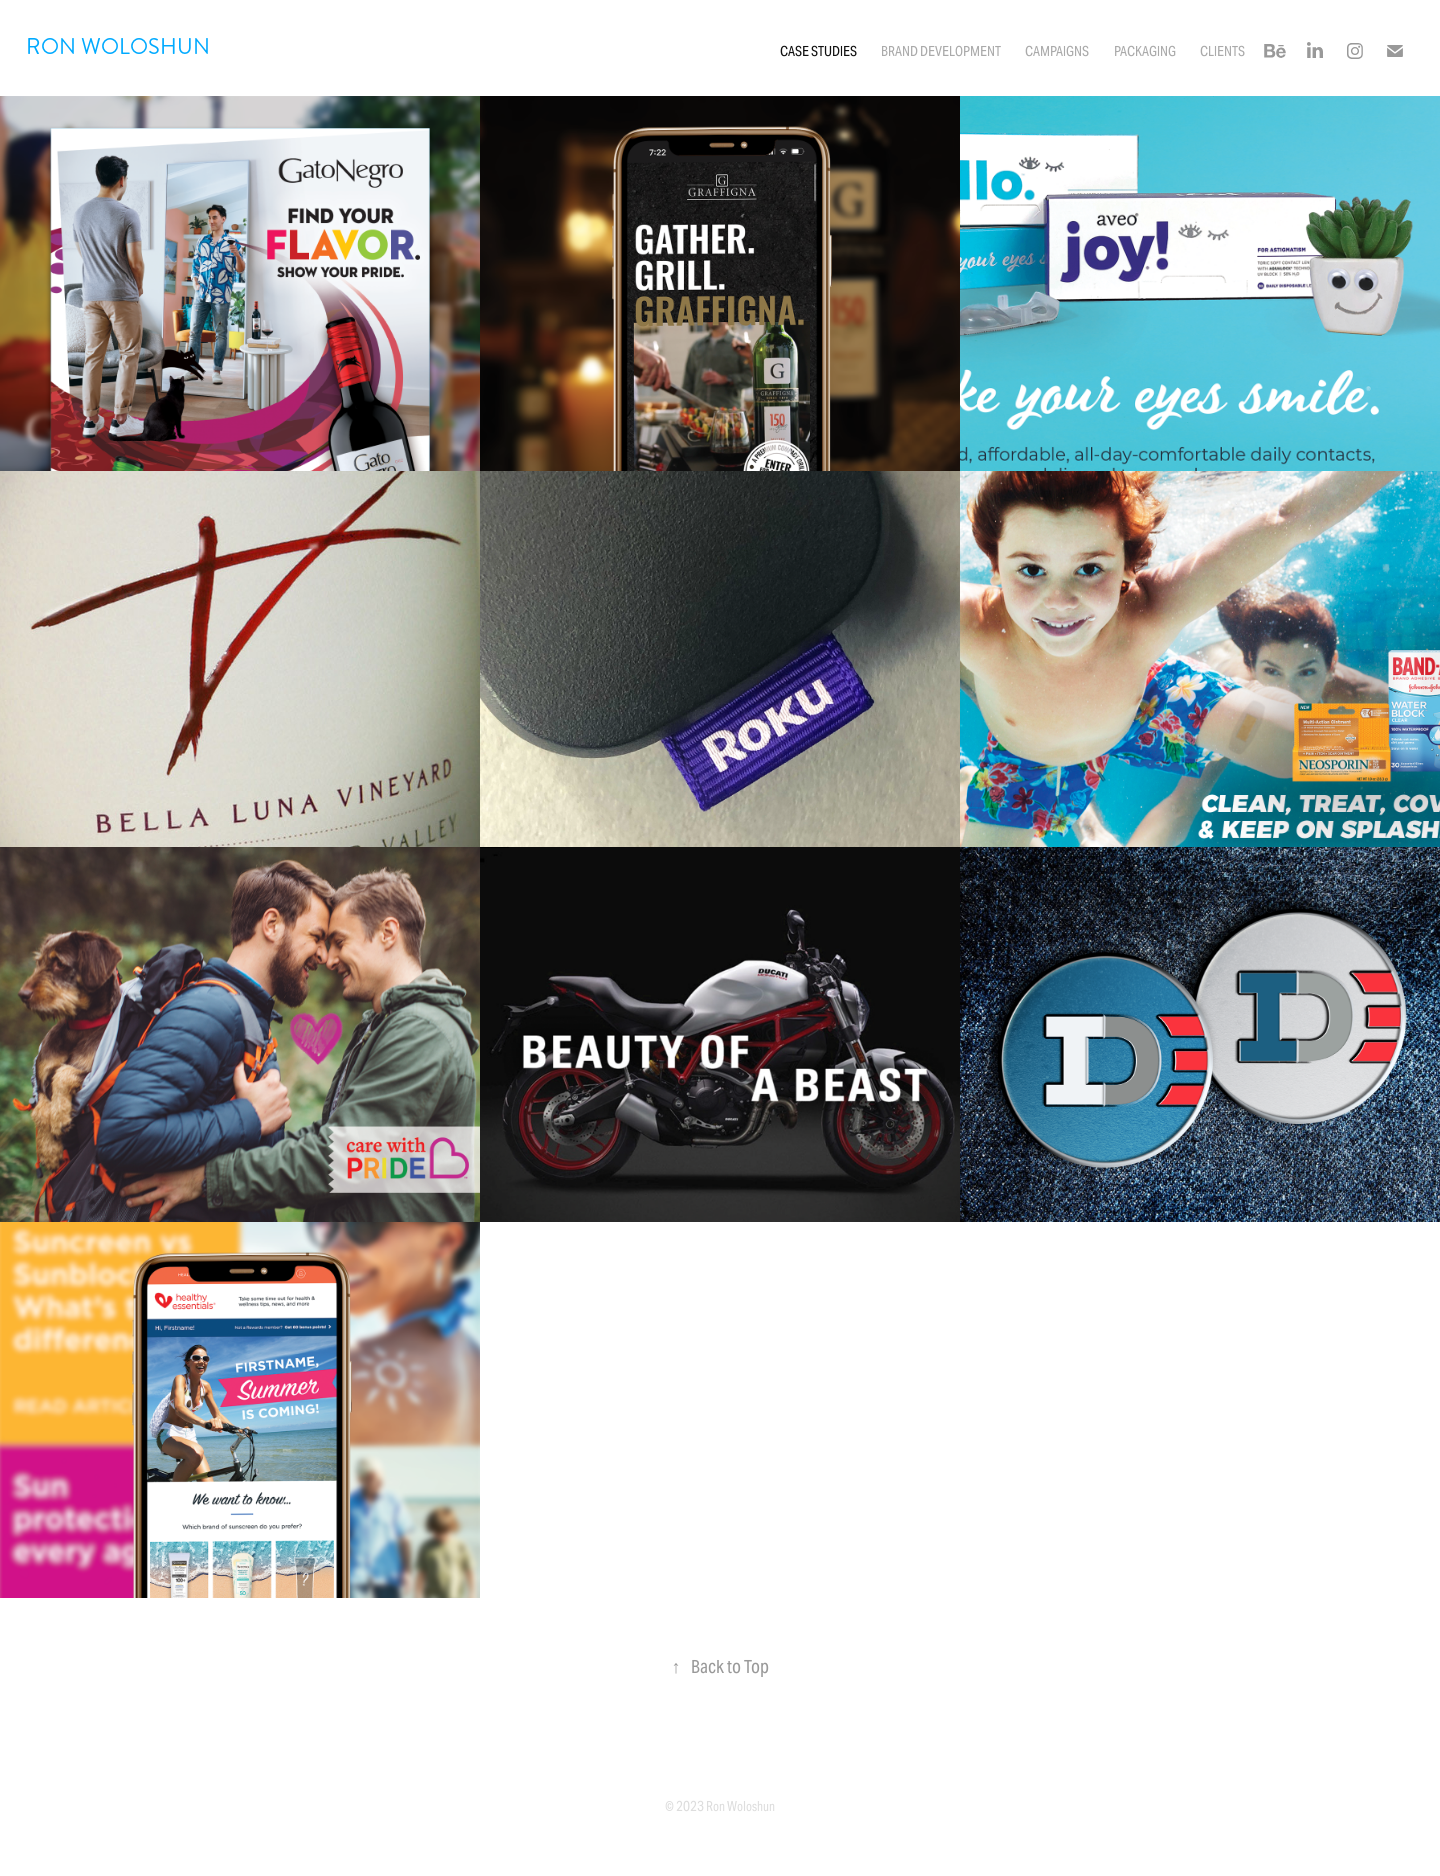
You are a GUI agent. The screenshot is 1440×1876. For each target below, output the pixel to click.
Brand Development (941, 51)
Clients (1222, 51)
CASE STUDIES (818, 51)
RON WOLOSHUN (118, 46)
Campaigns (1057, 51)
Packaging (1145, 51)
